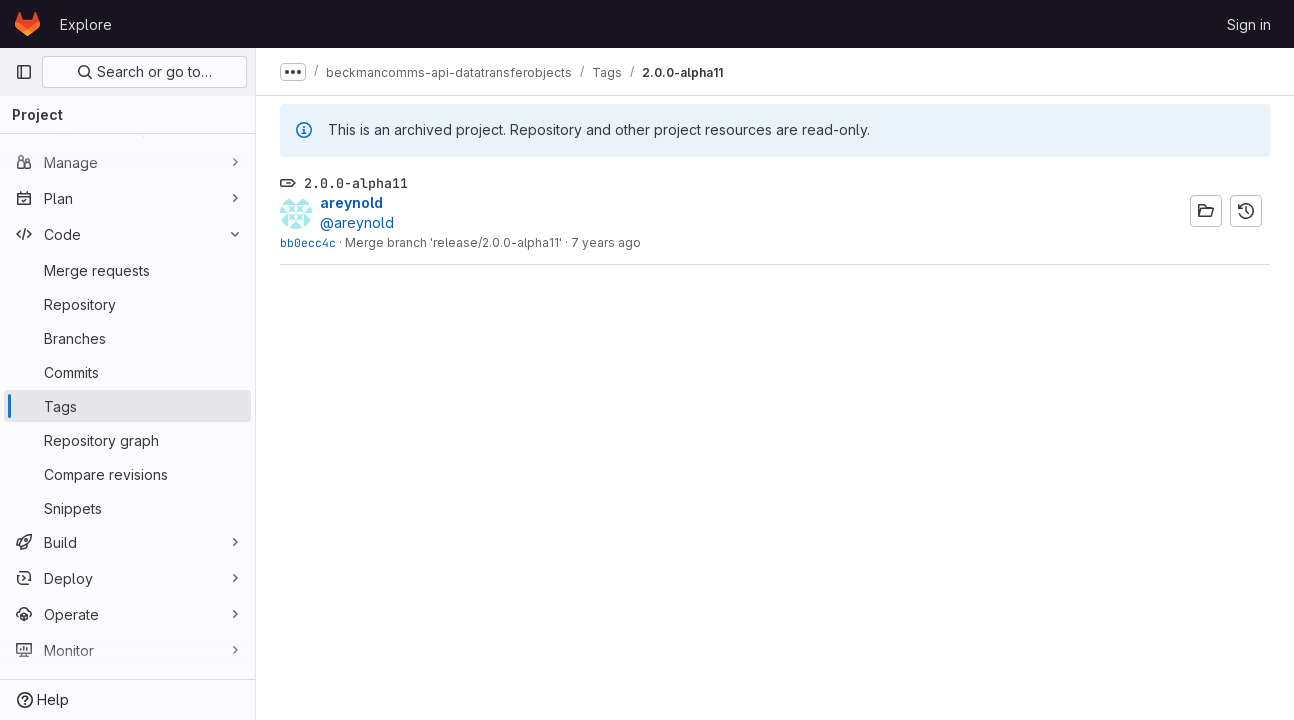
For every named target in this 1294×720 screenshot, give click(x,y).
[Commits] (127, 372)
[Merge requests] (127, 270)
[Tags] (127, 406)
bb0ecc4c (308, 242)
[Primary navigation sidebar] (24, 72)
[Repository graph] (127, 440)
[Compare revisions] (127, 474)
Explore (86, 24)
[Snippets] (127, 508)
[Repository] (127, 304)
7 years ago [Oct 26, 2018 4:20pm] (606, 242)
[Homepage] (27, 24)
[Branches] (127, 338)
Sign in (1249, 24)
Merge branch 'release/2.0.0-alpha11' (453, 242)
